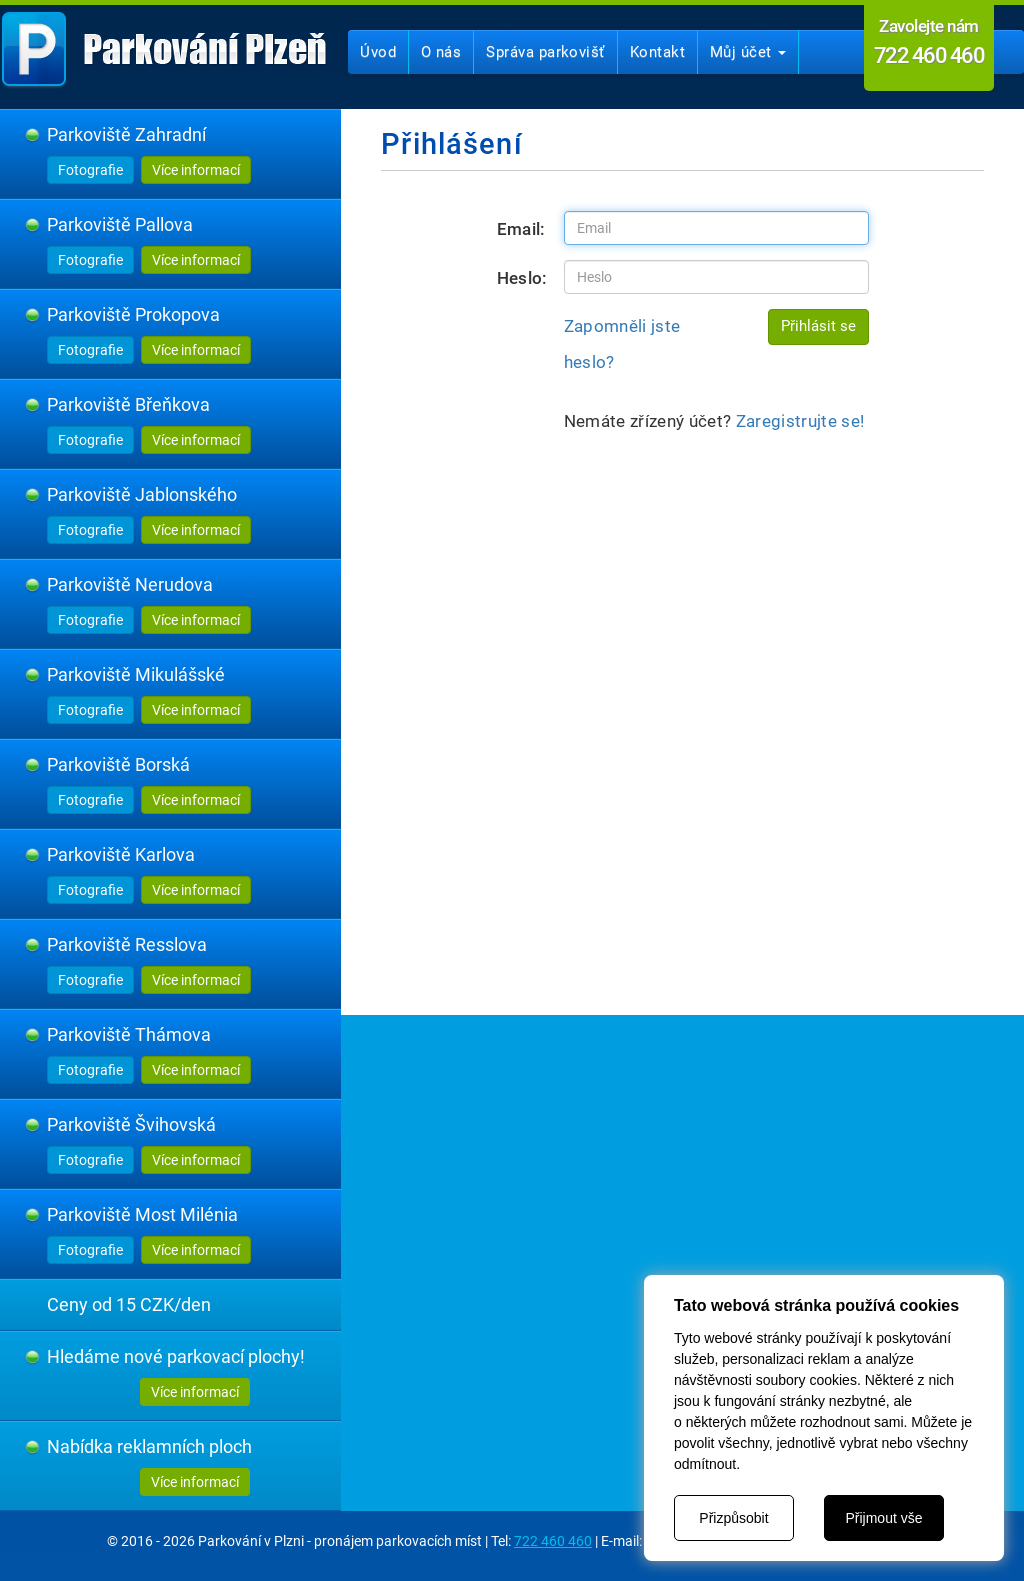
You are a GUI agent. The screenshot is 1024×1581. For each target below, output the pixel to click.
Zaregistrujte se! (800, 421)
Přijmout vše (883, 1518)
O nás (441, 52)
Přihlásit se (818, 326)
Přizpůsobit (733, 1518)
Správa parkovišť (545, 52)
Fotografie (90, 170)
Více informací (196, 170)
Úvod (378, 52)
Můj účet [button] (748, 52)
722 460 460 (553, 1541)
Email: (521, 229)
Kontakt (657, 52)
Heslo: (522, 278)
